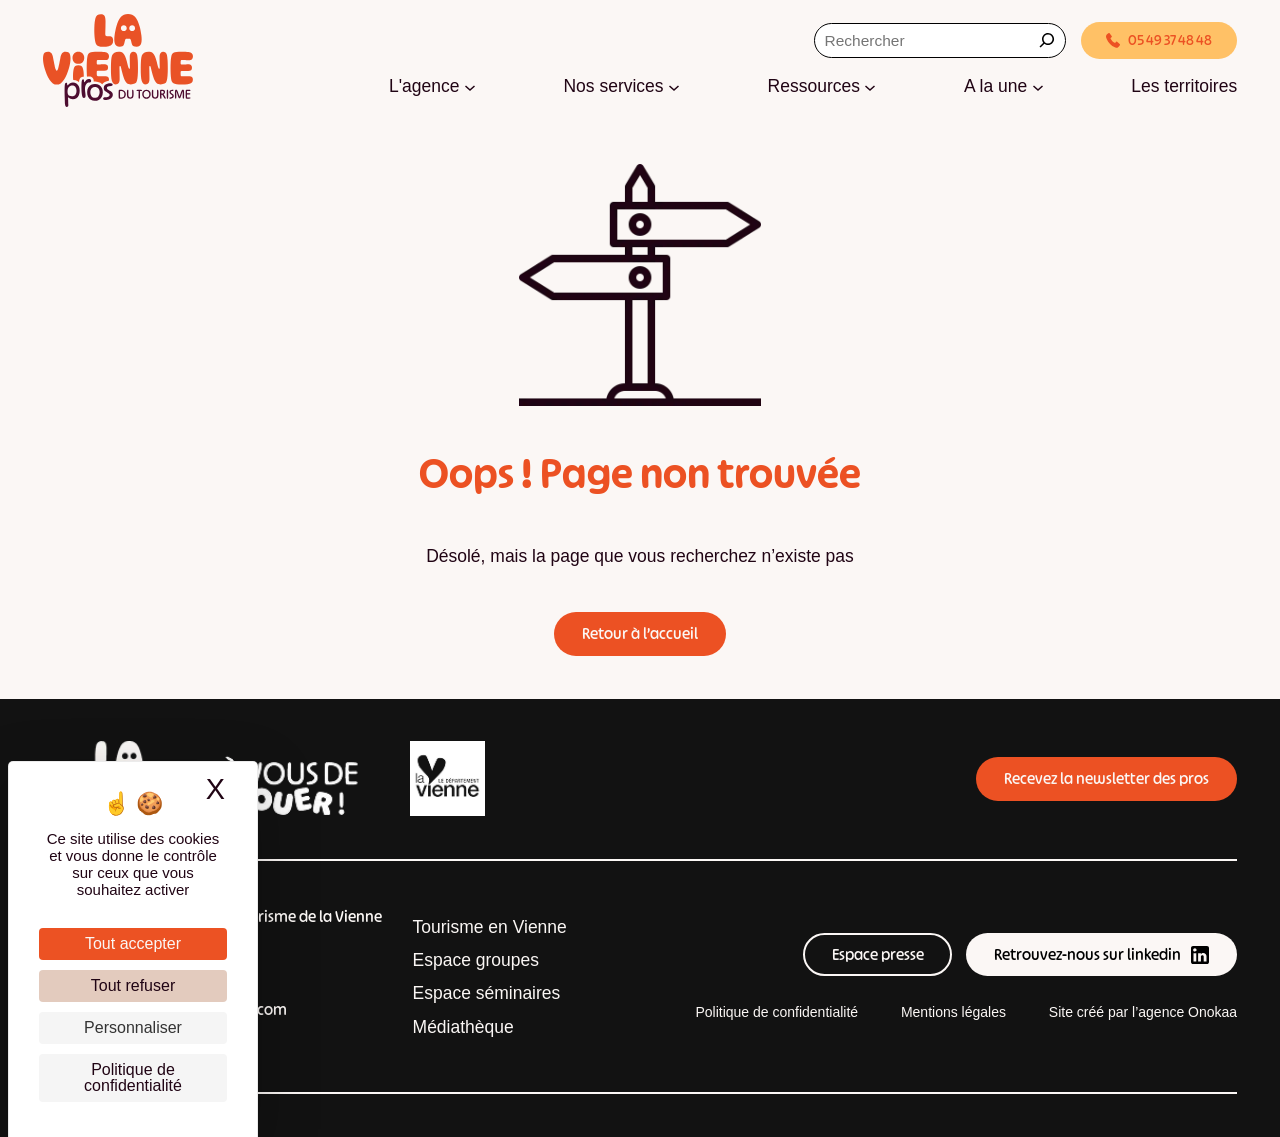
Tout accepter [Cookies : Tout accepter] (133, 943)
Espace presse (878, 954)
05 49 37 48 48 (1159, 40)
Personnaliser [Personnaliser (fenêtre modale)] (133, 1027)
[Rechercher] (1047, 40)
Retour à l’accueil (640, 633)
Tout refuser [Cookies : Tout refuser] (133, 985)
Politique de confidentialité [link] (133, 1077)
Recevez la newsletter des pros (1106, 778)
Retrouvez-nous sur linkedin (1101, 954)
